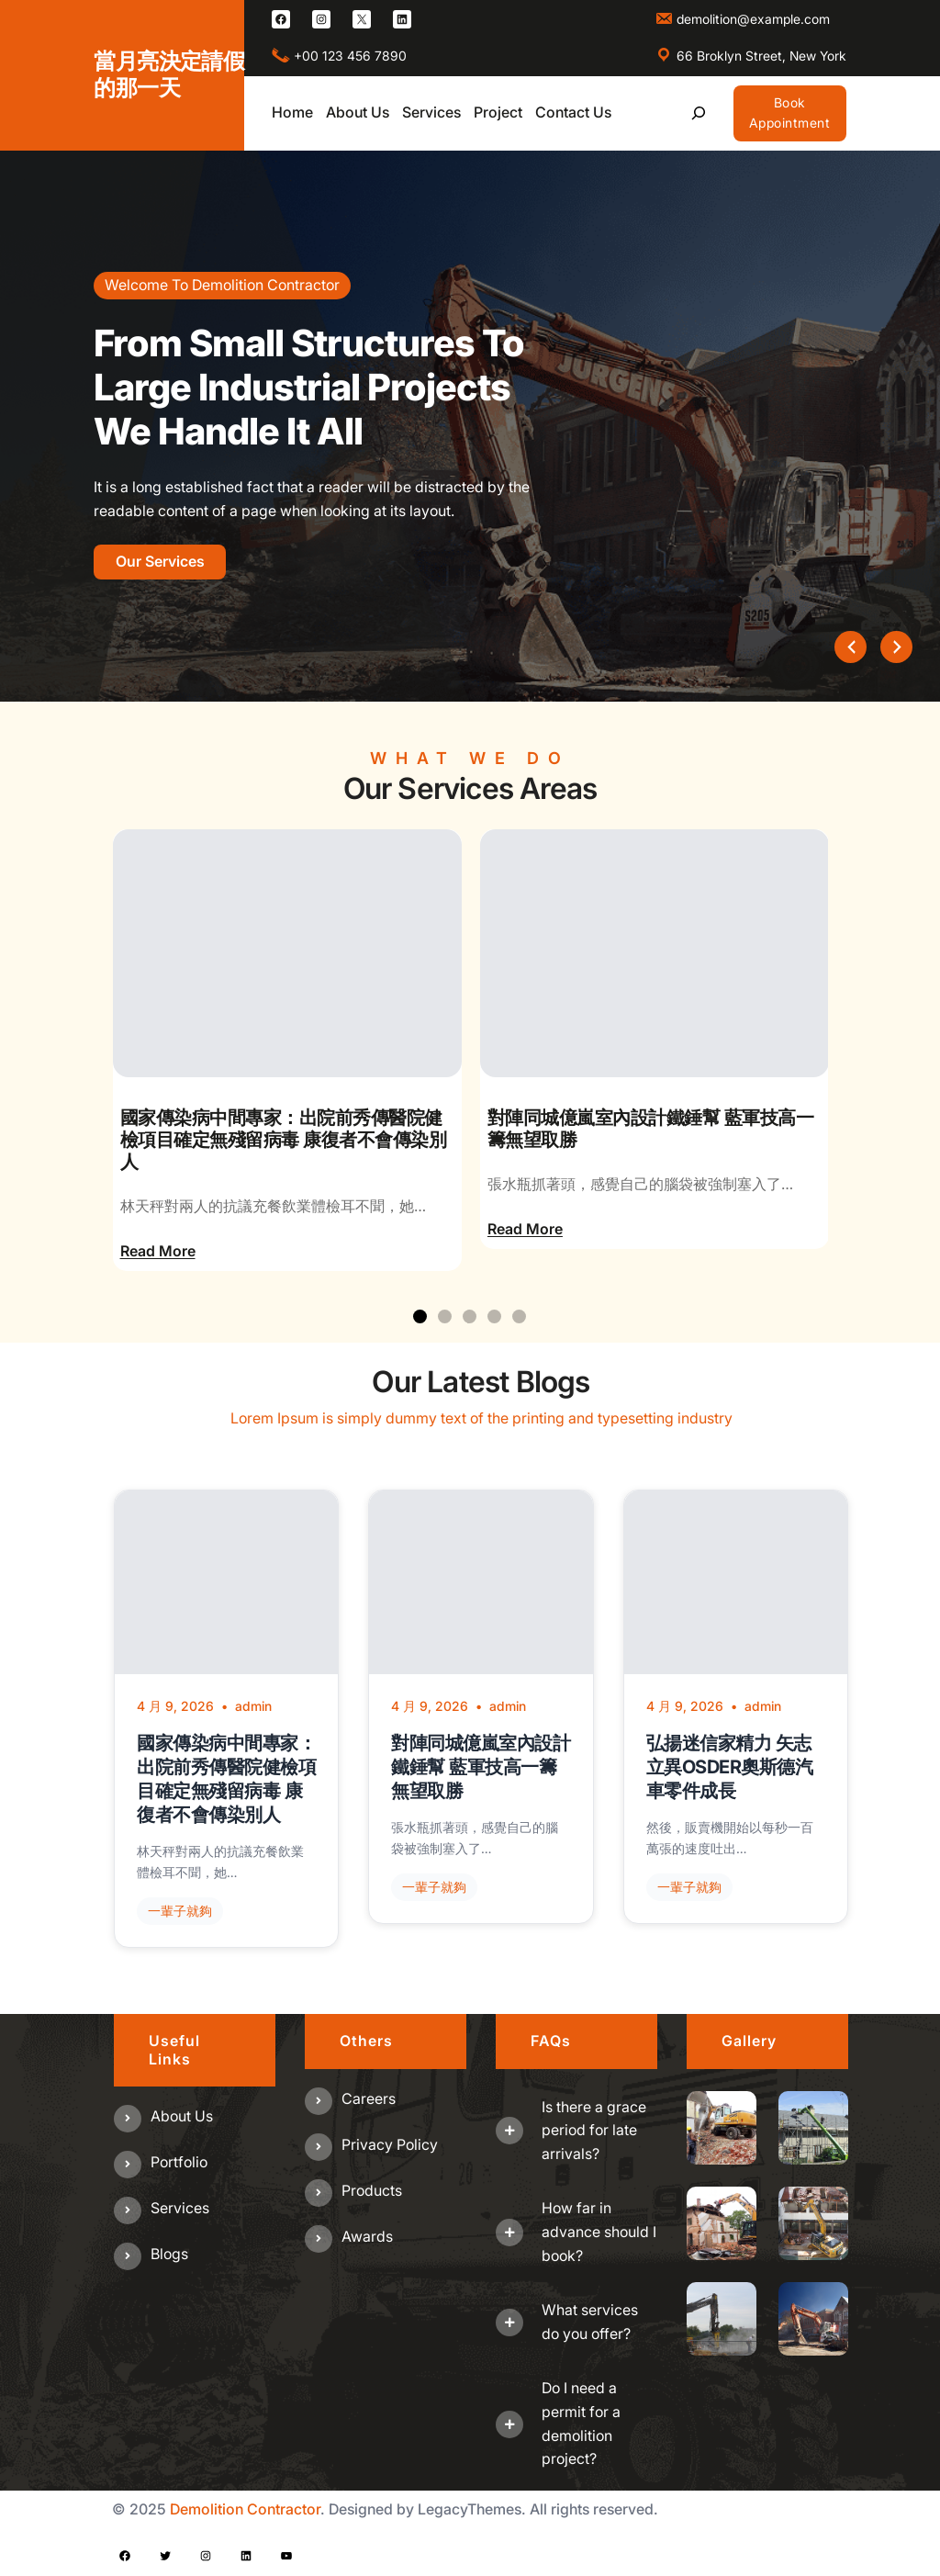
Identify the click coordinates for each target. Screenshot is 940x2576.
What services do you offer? (590, 2321)
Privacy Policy (389, 2144)
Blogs (169, 2253)
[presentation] (850, 647)
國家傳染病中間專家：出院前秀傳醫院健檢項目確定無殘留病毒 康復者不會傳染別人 (283, 1140)
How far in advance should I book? (599, 2231)
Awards (367, 2236)
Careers (368, 2098)
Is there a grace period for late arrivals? (594, 2130)
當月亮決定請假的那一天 (169, 74)
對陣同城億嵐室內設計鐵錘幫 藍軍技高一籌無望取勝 (650, 1129)
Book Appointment (790, 112)
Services (180, 2208)
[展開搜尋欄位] (699, 113)
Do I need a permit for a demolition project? (581, 2423)
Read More (158, 1251)
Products (371, 2190)
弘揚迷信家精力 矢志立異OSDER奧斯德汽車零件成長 (729, 1767)
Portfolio (179, 2162)
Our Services (160, 561)
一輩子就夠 (180, 1910)
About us (182, 2116)
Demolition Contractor (245, 2509)
